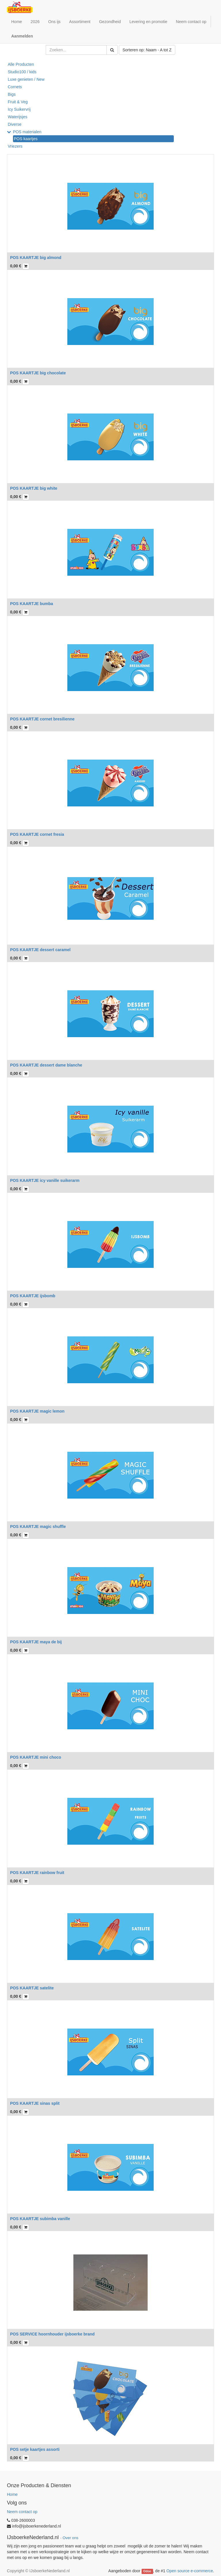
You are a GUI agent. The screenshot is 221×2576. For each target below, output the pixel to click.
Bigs (12, 94)
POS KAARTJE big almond (35, 257)
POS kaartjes (25, 138)
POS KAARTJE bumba (31, 603)
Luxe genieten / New (26, 79)
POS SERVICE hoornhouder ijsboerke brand (52, 2334)
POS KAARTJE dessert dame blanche (46, 1065)
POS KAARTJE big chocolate (38, 373)
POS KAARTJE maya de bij (36, 1642)
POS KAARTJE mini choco (35, 1757)
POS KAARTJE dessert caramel (40, 949)
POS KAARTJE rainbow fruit (37, 1872)
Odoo (147, 2571)
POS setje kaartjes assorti (35, 2449)
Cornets (15, 87)
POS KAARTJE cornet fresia (37, 834)
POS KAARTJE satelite (32, 1988)
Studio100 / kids (22, 72)
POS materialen (27, 131)
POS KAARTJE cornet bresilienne (42, 719)
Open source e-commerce (189, 2571)
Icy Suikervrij (19, 109)
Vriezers (15, 146)
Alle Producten (21, 64)
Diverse (14, 124)
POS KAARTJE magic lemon (37, 1411)
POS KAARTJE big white (33, 488)
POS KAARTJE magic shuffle (38, 1526)
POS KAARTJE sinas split (35, 2103)
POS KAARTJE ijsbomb (32, 1295)
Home (12, 2494)
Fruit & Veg (18, 101)
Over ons (70, 2538)
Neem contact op (22, 2511)
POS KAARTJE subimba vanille (40, 2218)
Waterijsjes (17, 116)
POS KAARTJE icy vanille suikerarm (44, 1180)
